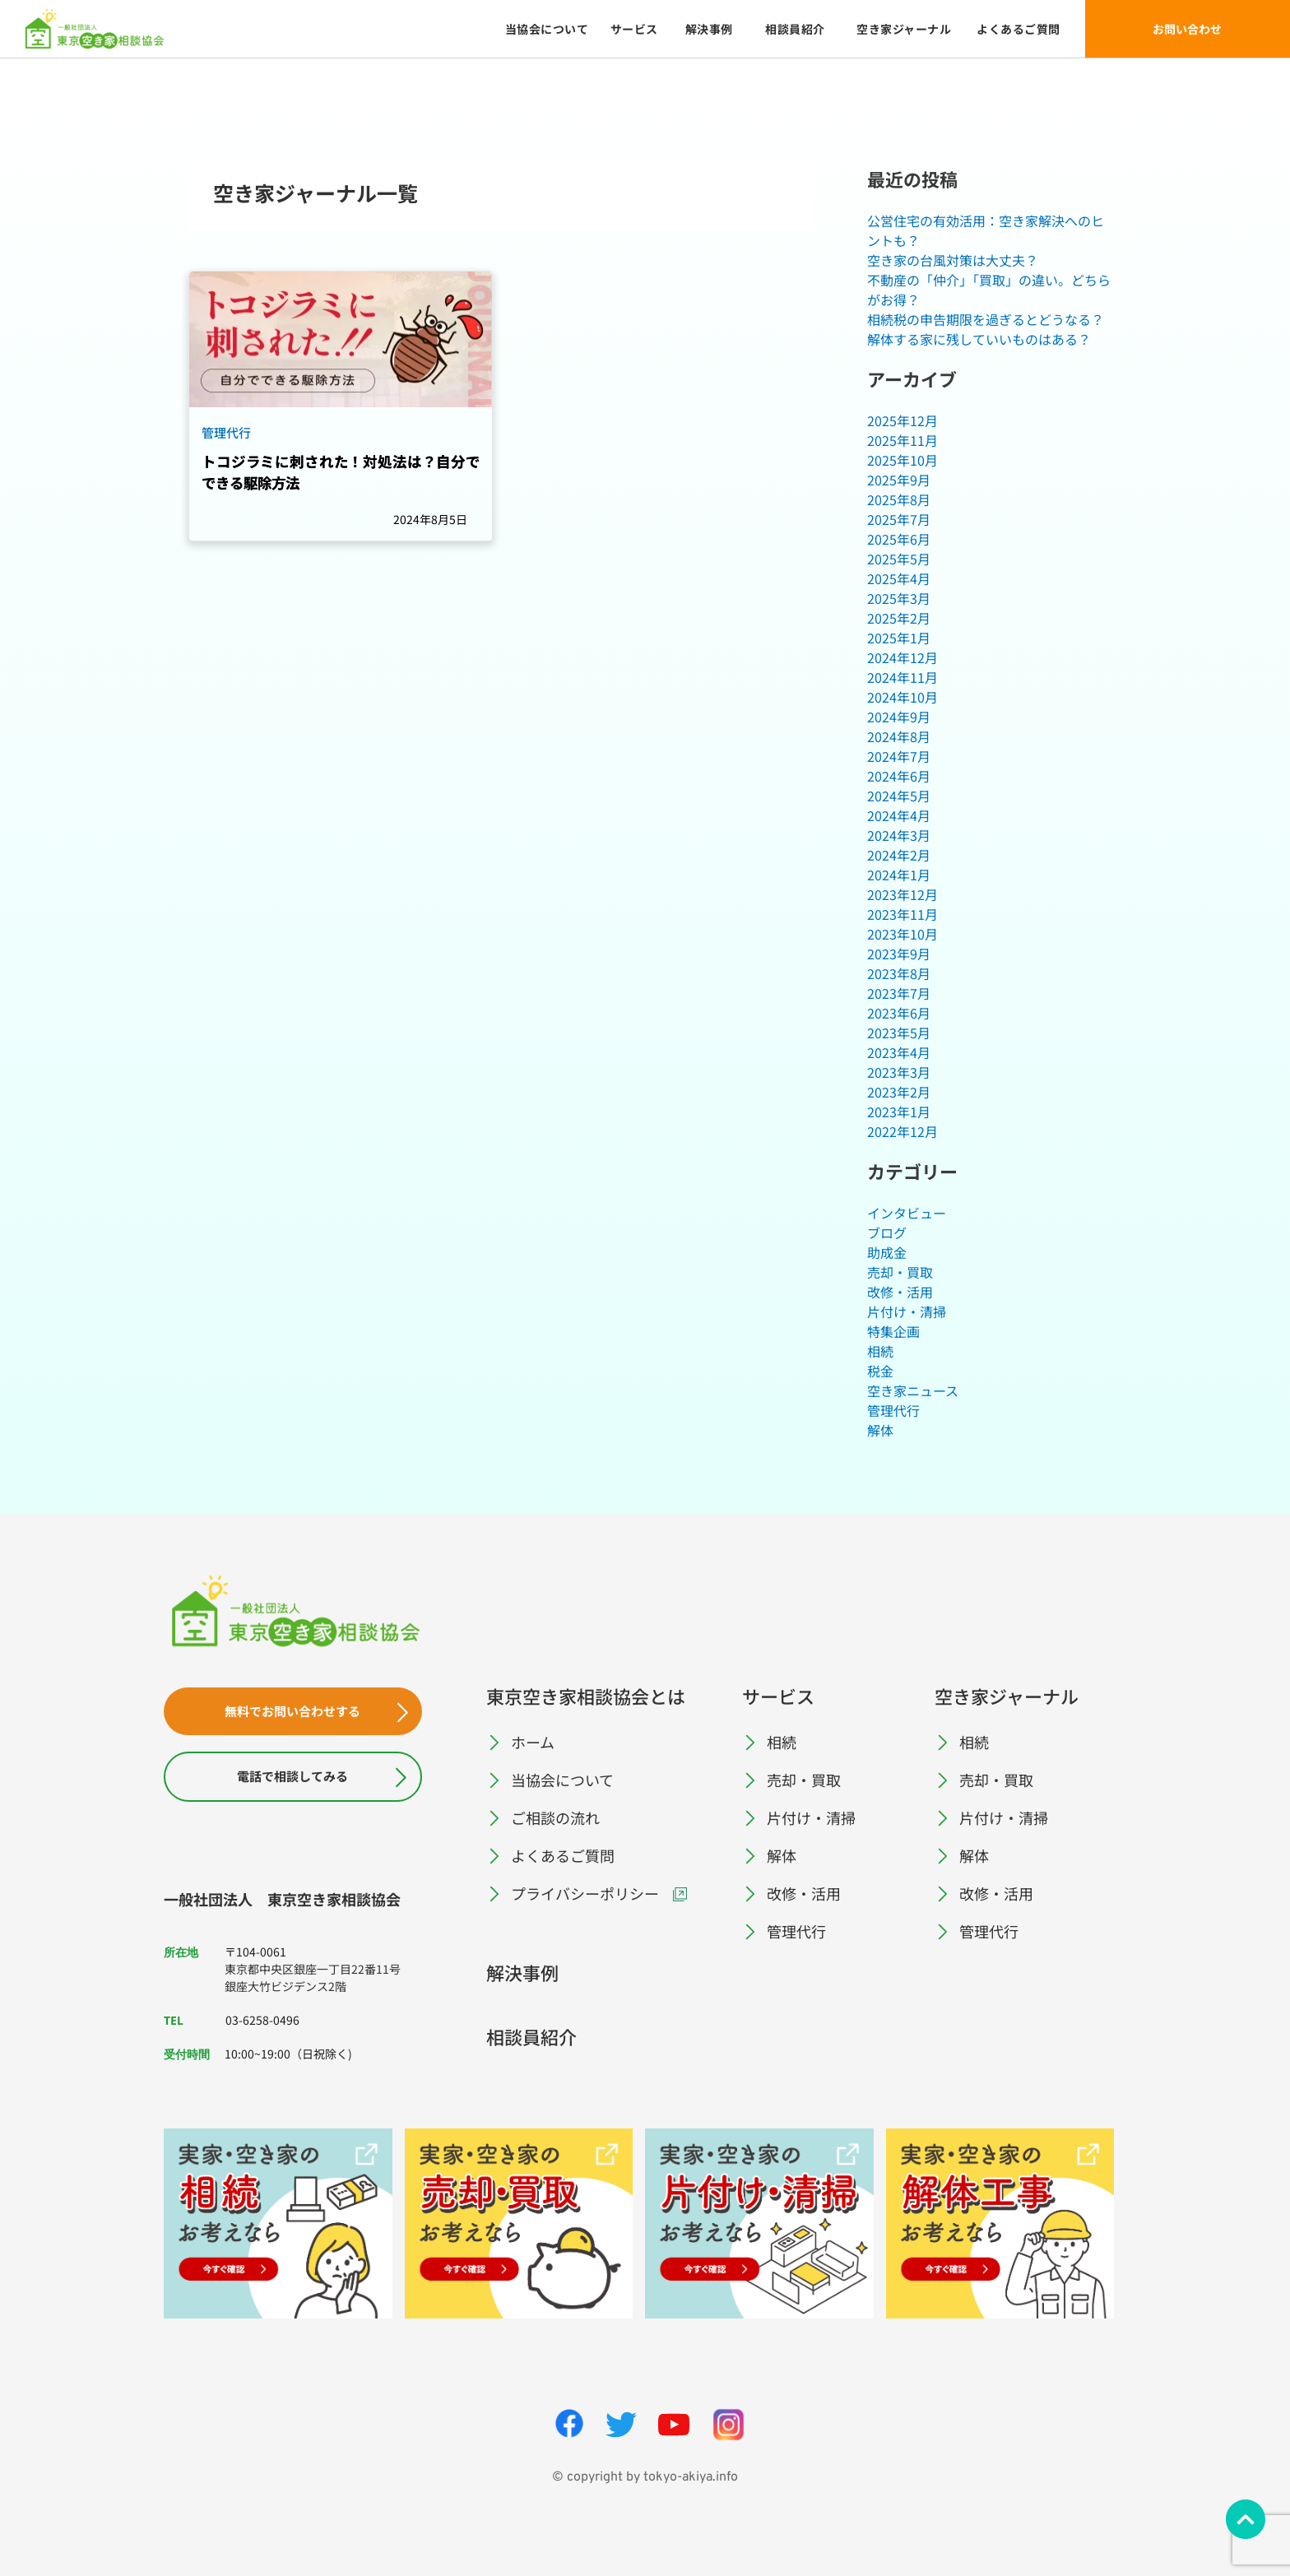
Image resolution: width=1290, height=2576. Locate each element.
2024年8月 (898, 736)
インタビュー (906, 1213)
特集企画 (893, 1331)
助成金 (887, 1252)
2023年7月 (898, 993)
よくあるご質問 (563, 1855)
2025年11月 (902, 440)
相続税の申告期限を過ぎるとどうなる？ (985, 319)
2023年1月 (898, 1111)
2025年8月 (898, 499)
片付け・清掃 (906, 1311)
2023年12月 (902, 894)
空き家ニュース (912, 1390)
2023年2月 (898, 1092)
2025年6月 (898, 539)
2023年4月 (898, 1052)
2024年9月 (898, 716)
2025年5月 (898, 559)
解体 (880, 1430)
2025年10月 (902, 460)
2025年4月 (898, 578)
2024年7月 (898, 756)
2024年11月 (902, 677)
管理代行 (893, 1410)
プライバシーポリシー (585, 1893)
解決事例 (522, 1972)
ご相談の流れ (555, 1817)
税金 (880, 1371)
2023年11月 (902, 914)
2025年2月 (898, 618)
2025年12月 (902, 420)
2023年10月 (902, 934)
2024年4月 (898, 815)
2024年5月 (898, 795)
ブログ (887, 1232)
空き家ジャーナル (1007, 1696)
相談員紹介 (531, 2036)
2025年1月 (898, 637)
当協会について (562, 1779)
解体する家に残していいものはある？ (979, 339)
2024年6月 (898, 776)
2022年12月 (902, 1131)
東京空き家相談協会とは (585, 1696)
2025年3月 (898, 598)
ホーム (533, 1741)
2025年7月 (898, 519)
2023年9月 (898, 953)
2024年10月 (902, 697)
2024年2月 (898, 855)
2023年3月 (898, 1072)
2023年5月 (898, 1032)
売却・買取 (900, 1272)
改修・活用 (900, 1292)
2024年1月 (898, 874)
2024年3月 (898, 835)
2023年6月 (898, 1013)
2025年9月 (898, 480)
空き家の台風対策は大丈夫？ (952, 260)
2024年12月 (902, 657)
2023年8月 (898, 973)
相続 (880, 1351)
